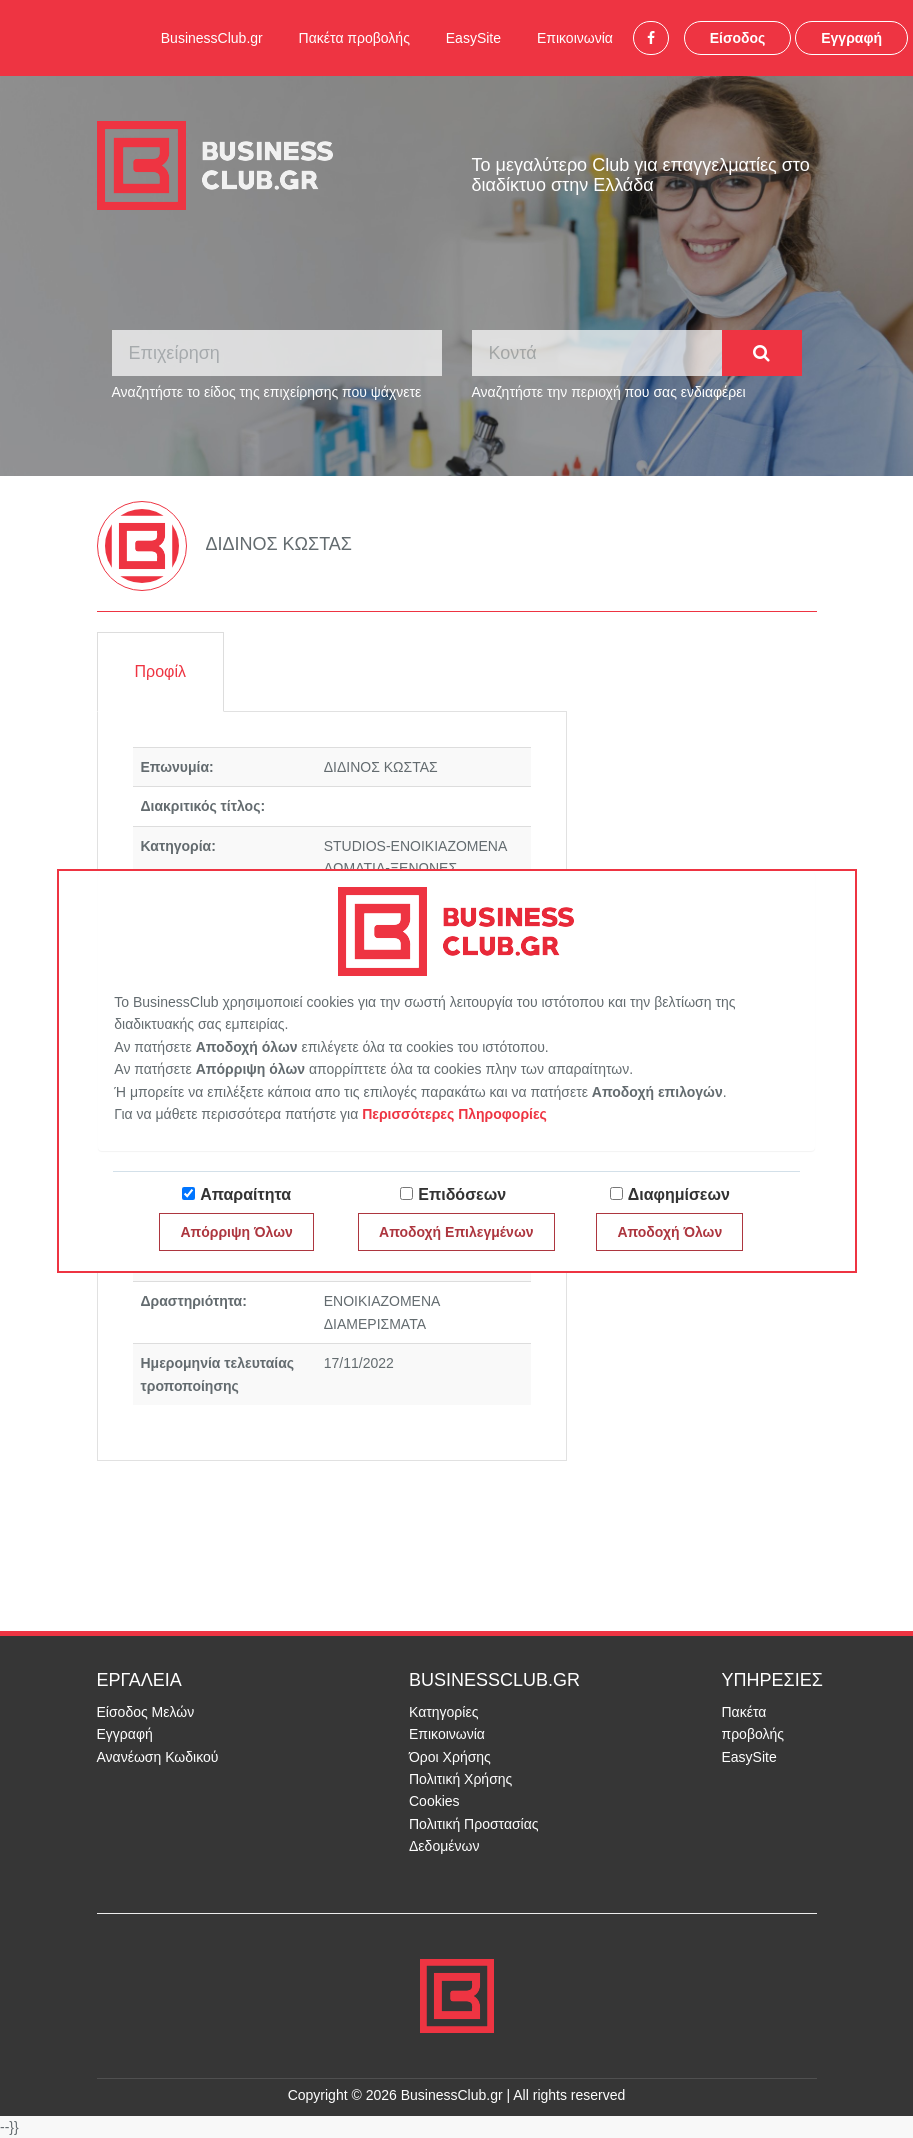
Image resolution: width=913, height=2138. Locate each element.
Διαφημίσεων (679, 1194)
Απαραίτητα (245, 1194)
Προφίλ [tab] (160, 671)
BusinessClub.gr (212, 38)
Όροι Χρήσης (450, 1757)
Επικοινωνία (575, 38)
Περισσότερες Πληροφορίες (454, 1114)
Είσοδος (738, 38)
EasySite (473, 38)
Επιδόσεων (462, 1194)
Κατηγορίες (443, 1712)
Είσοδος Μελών (146, 1712)
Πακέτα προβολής (354, 38)
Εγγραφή (851, 38)
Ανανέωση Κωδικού (158, 1757)
